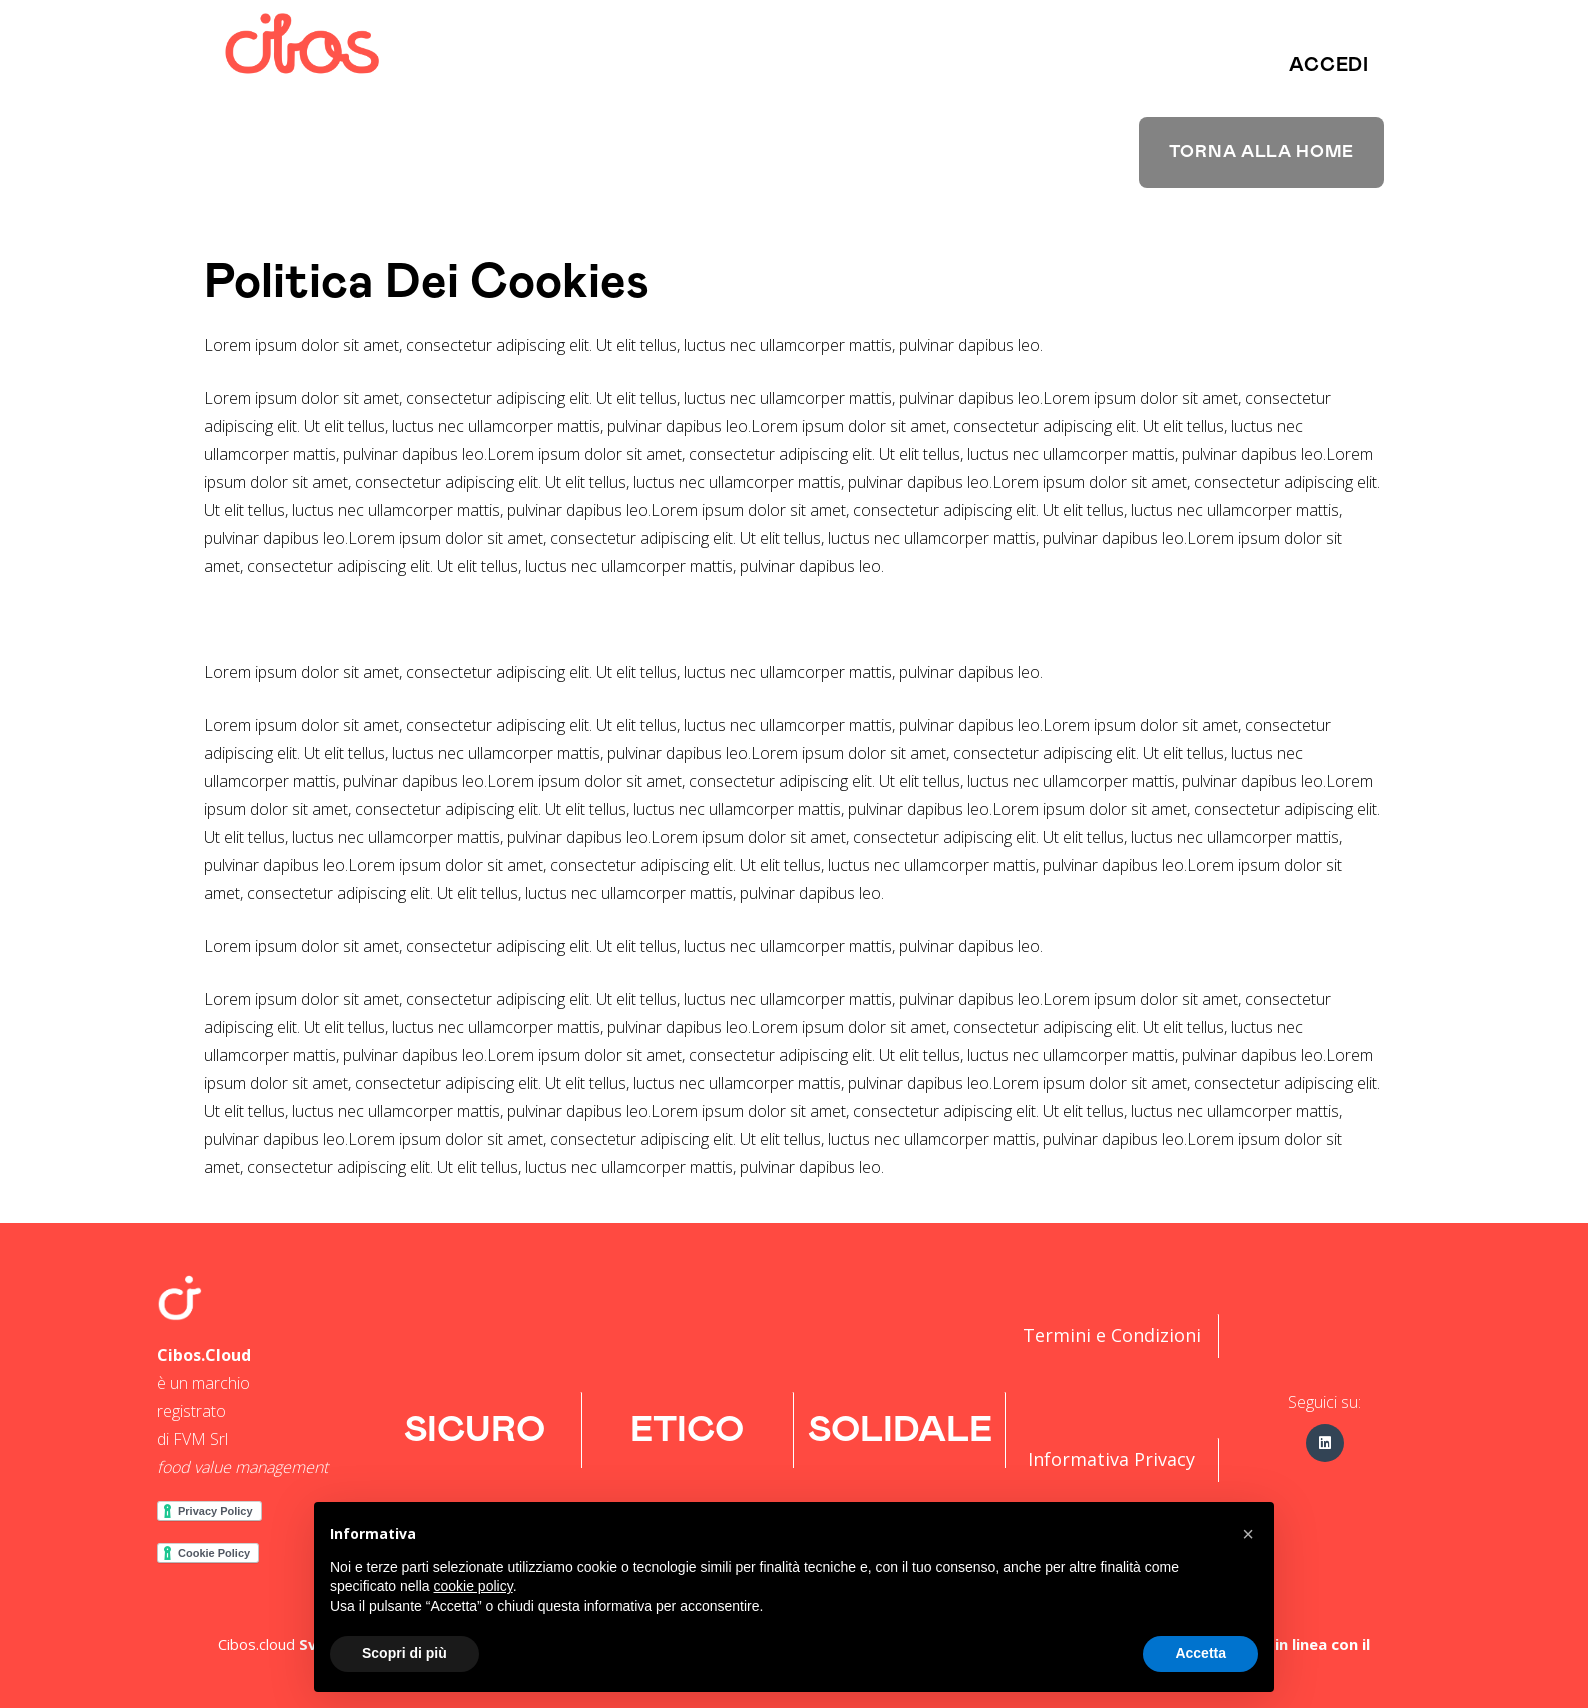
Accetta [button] (1200, 1653)
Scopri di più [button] (404, 1653)
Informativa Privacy (1111, 1459)
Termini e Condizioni (1112, 1335)
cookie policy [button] (473, 1586)
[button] (1329, 65)
